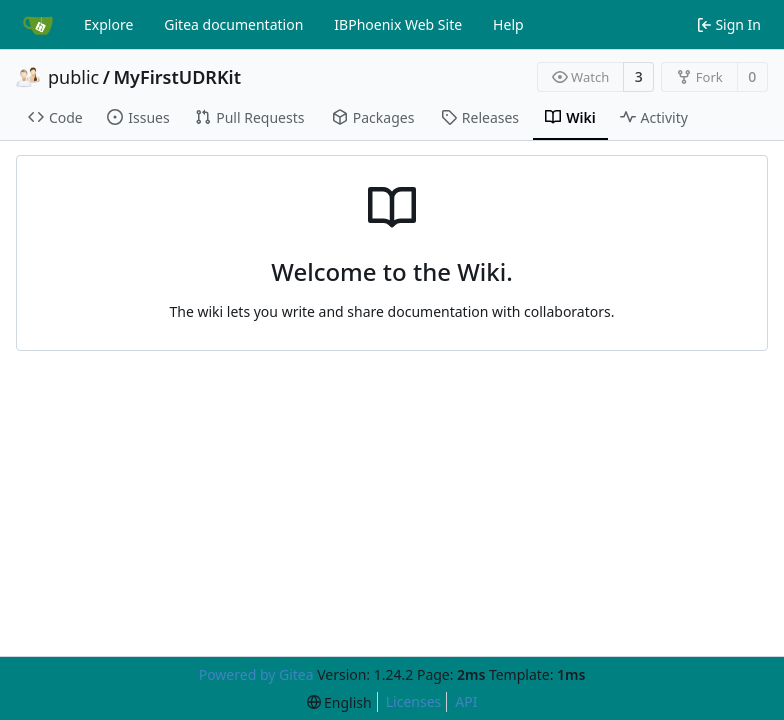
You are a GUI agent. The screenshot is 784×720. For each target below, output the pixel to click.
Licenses (414, 701)
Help (508, 24)
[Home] (38, 25)
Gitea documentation (233, 24)
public (73, 77)
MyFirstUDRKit (177, 77)
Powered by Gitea (256, 674)
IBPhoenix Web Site (398, 24)
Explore (108, 24)
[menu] (339, 702)
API (466, 701)
